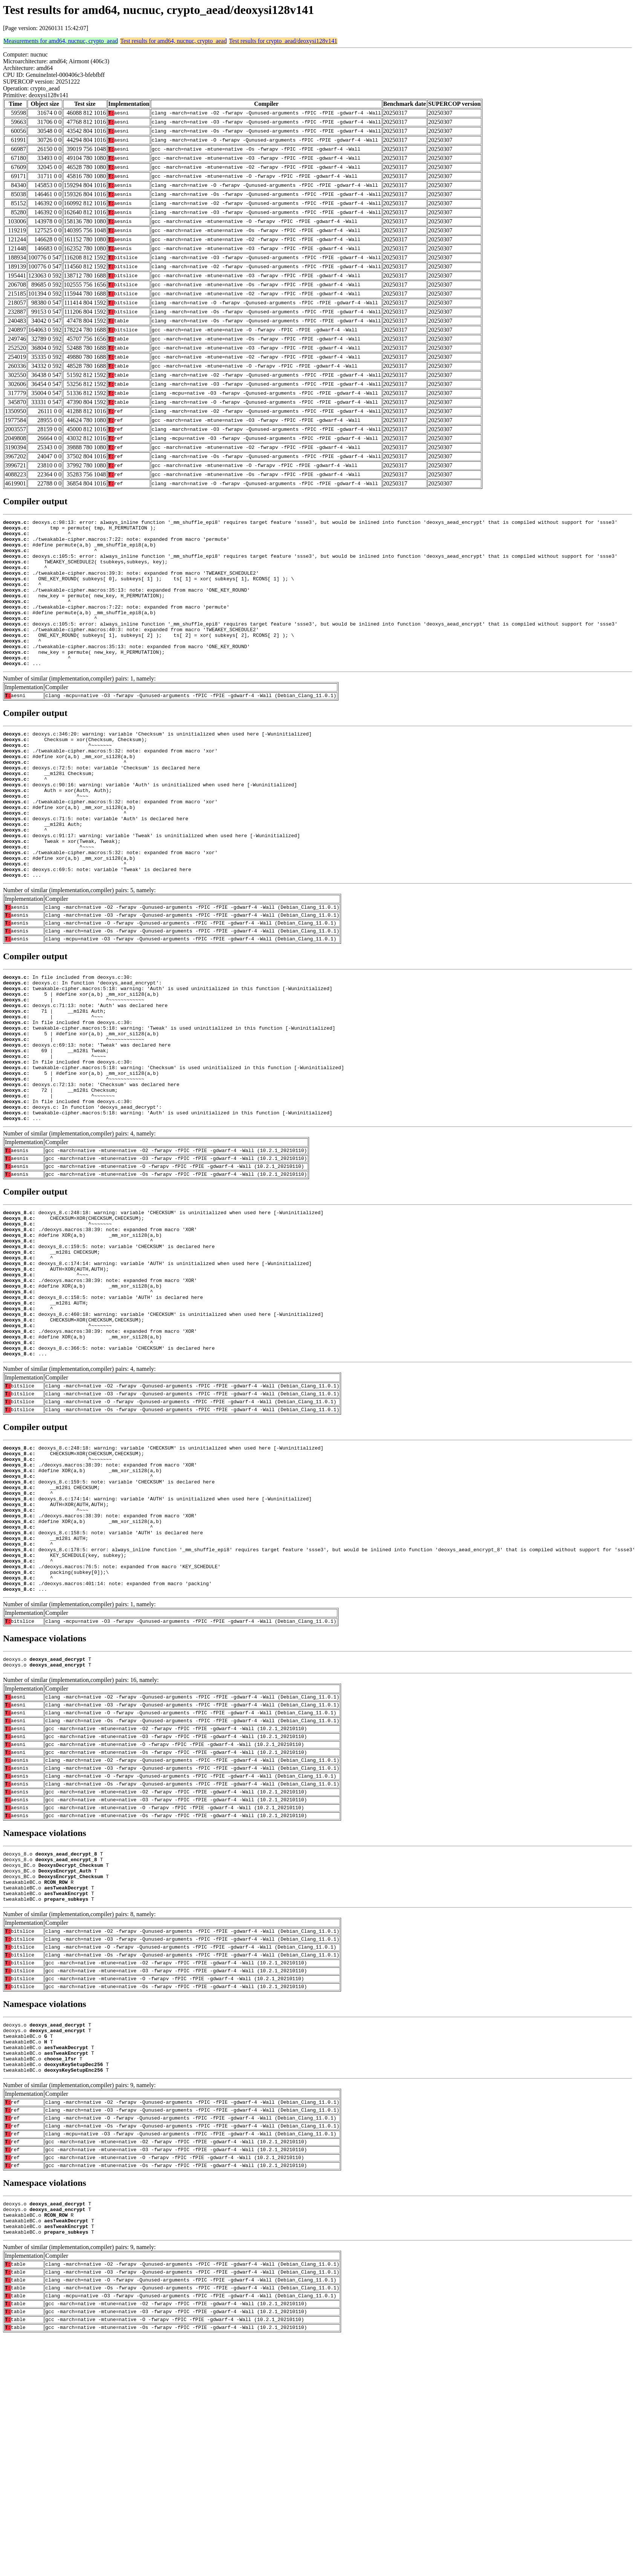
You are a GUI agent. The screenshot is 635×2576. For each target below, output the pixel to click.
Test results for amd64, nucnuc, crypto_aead (173, 41)
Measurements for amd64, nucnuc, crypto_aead (60, 41)
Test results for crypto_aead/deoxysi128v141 (283, 41)
